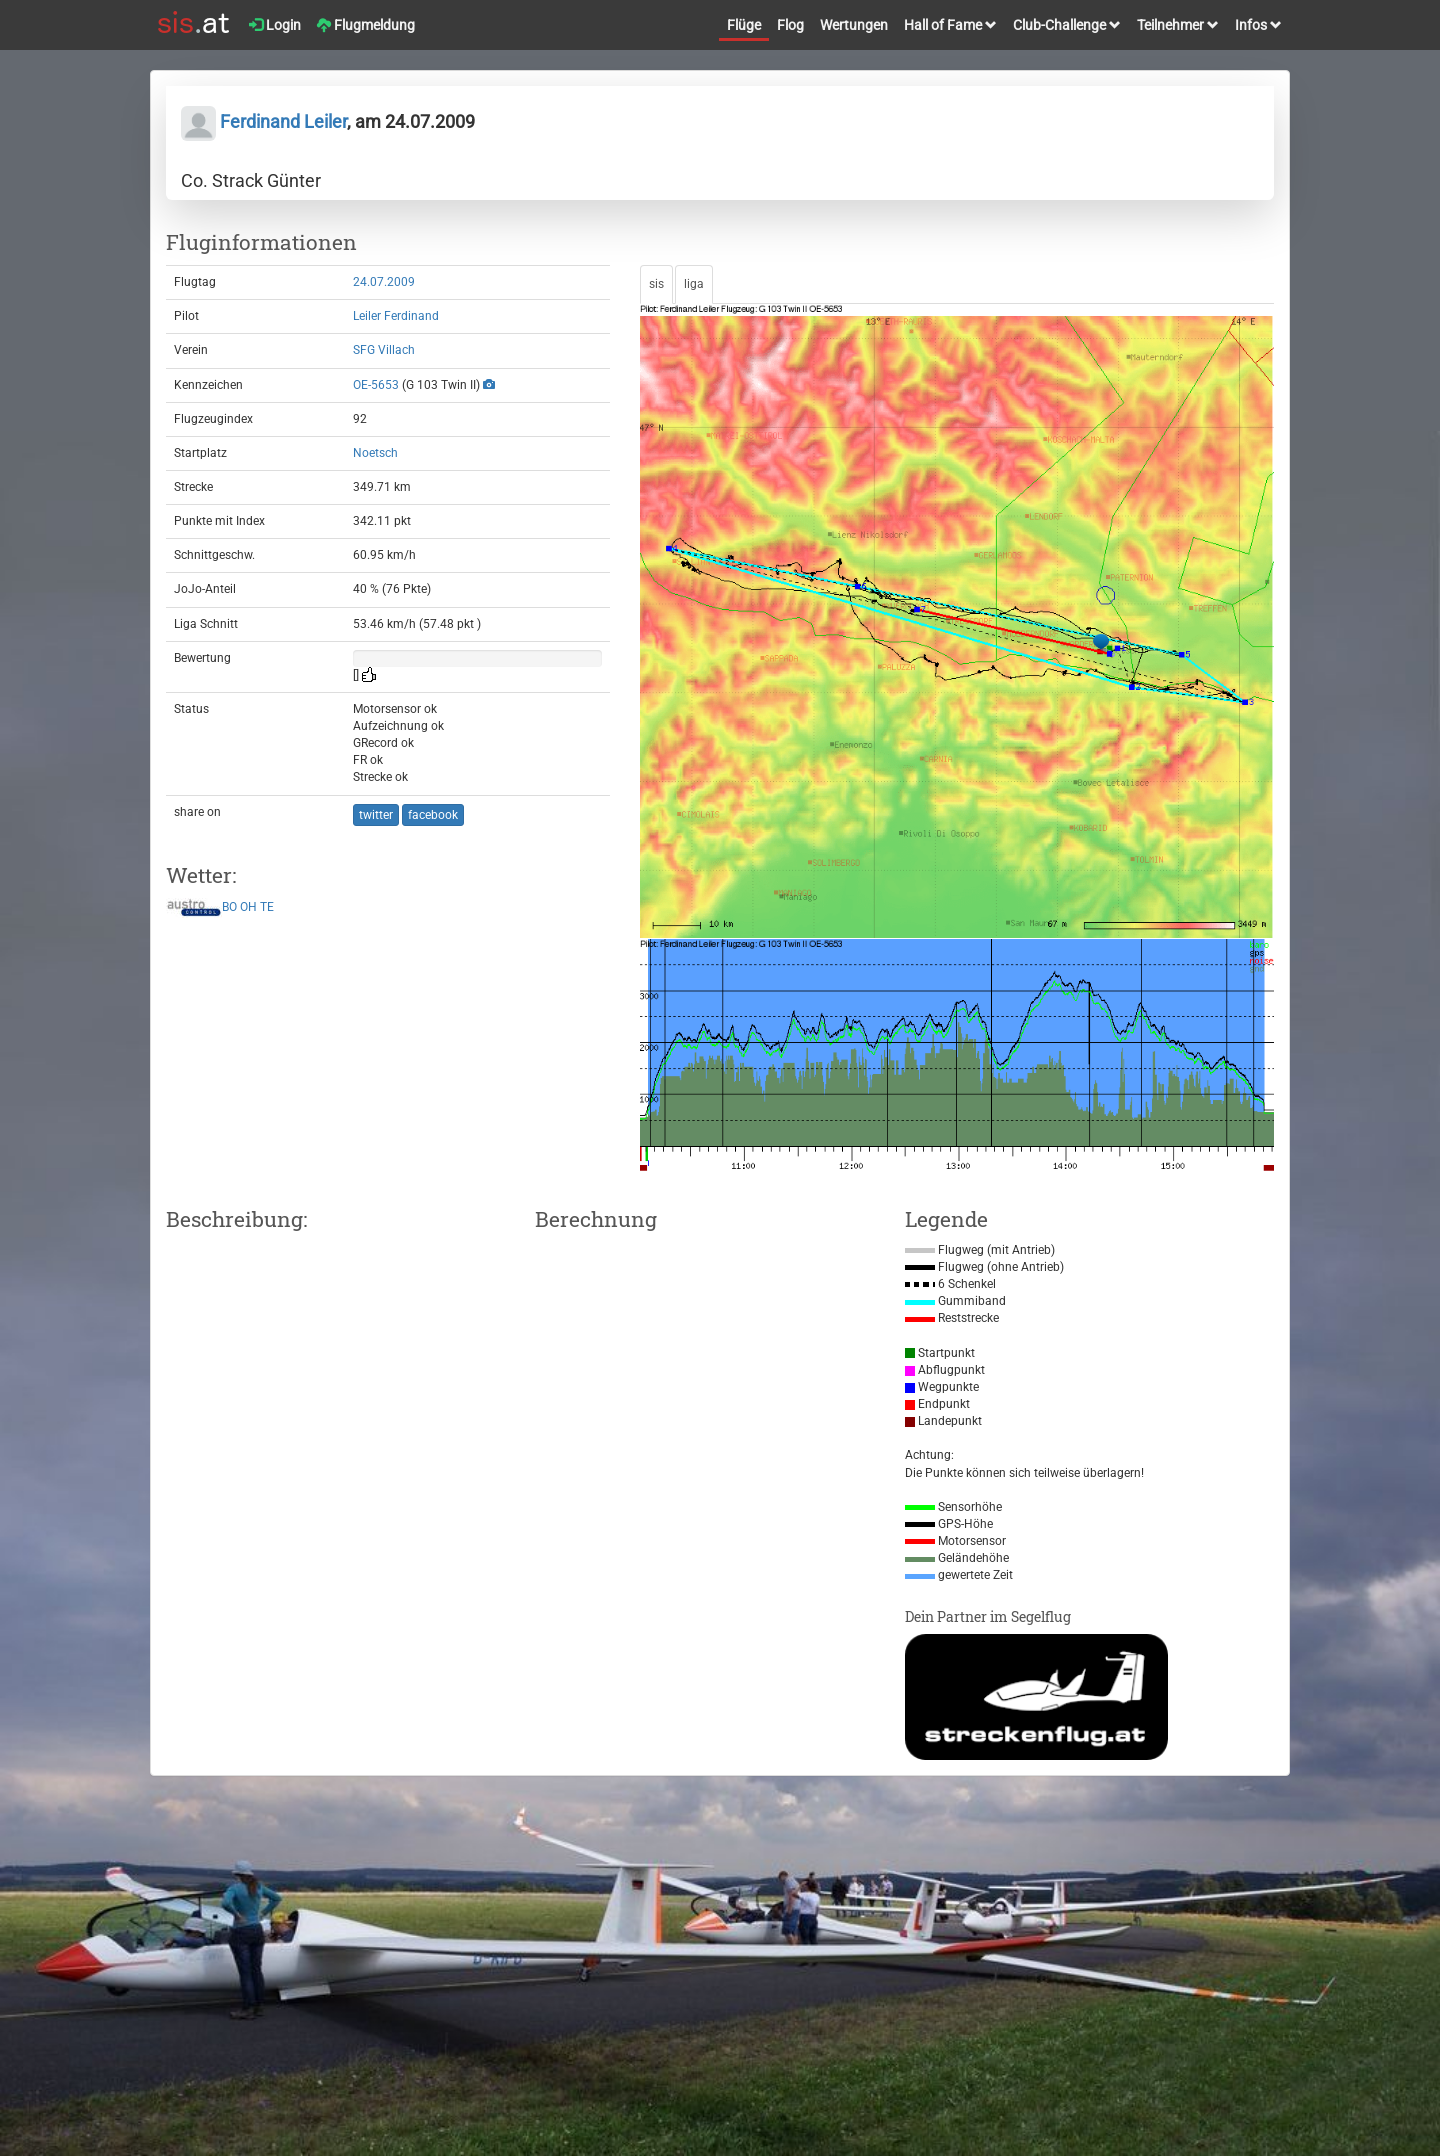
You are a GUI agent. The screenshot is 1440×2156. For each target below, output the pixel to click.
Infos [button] (1258, 25)
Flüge (744, 25)
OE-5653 (376, 385)
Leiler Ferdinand (396, 316)
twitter (376, 815)
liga (694, 284)
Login (275, 25)
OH (248, 907)
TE (267, 907)
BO (229, 907)
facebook (433, 815)
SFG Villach (384, 350)
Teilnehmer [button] (1178, 25)
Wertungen (854, 25)
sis (656, 284)
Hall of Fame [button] (950, 25)
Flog (790, 25)
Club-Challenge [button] (1067, 25)
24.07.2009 (384, 282)
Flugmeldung (366, 25)
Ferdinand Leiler (264, 121)
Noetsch (375, 453)
